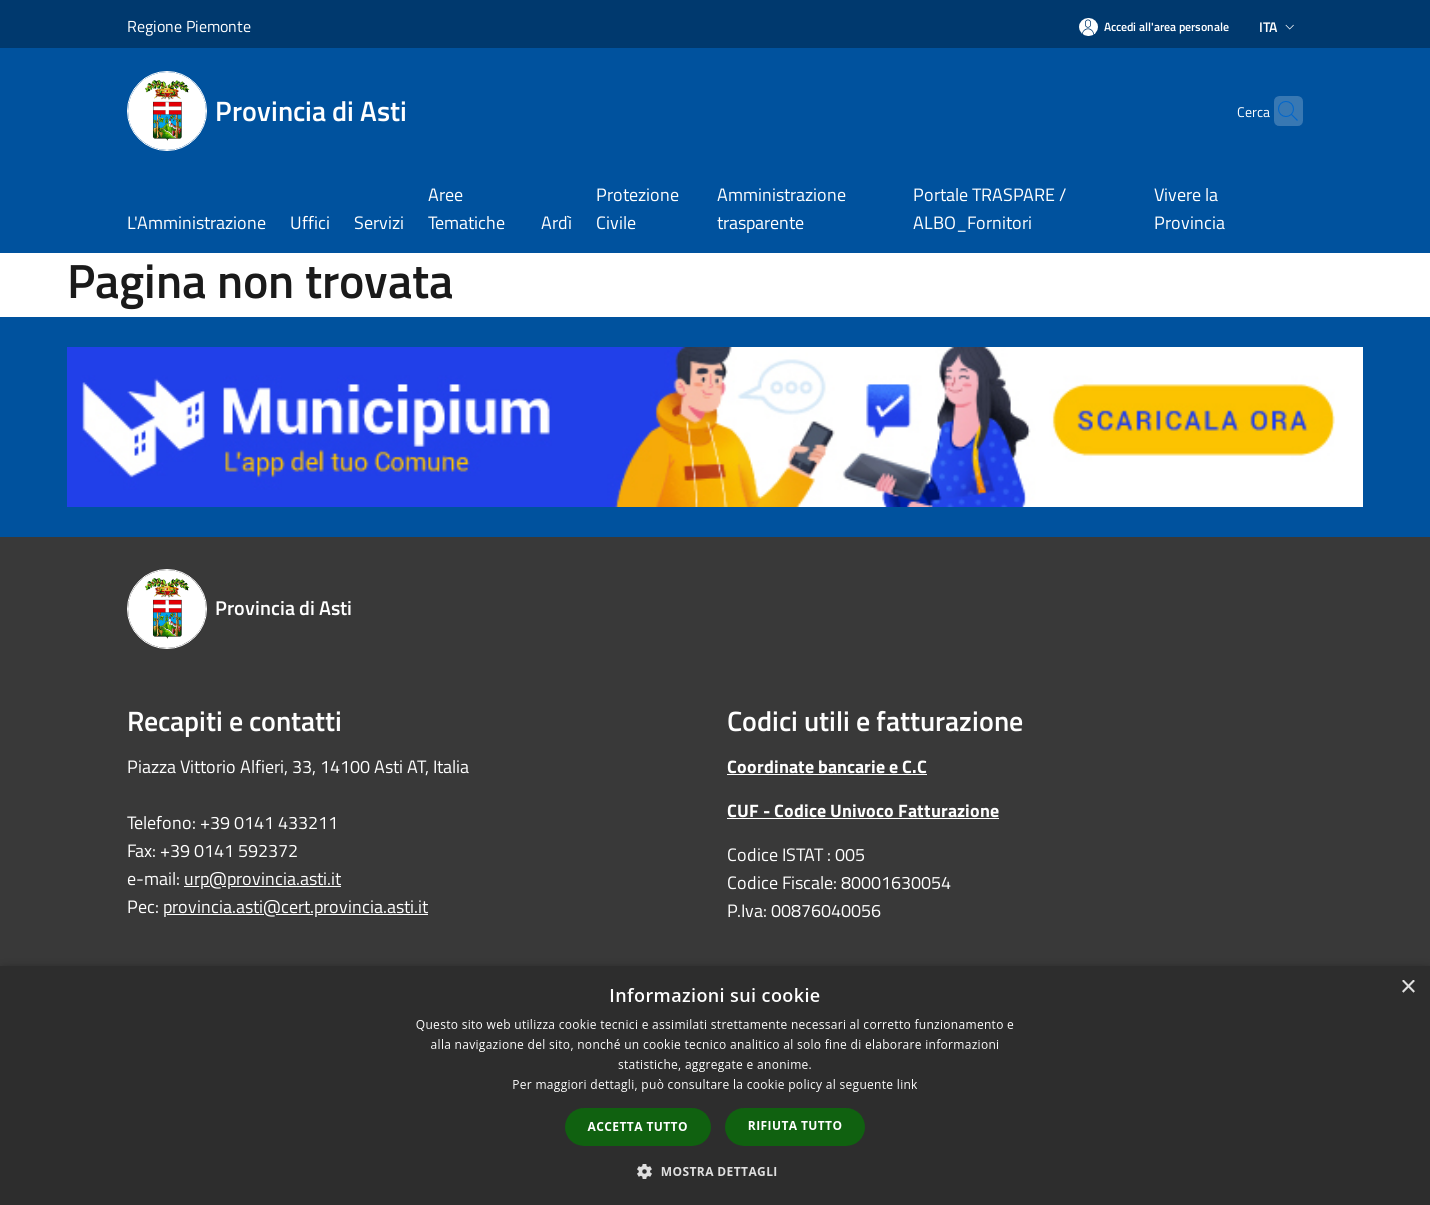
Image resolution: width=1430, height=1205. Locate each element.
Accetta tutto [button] (638, 1126)
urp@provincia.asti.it (262, 878)
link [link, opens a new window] (907, 1084)
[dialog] (715, 1085)
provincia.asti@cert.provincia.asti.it (295, 906)
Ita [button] (1279, 26)
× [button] (1407, 987)
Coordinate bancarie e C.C (827, 766)
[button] (715, 1171)
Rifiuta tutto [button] (795, 1125)
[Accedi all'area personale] (1154, 26)
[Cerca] (1279, 111)
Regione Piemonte (189, 26)
